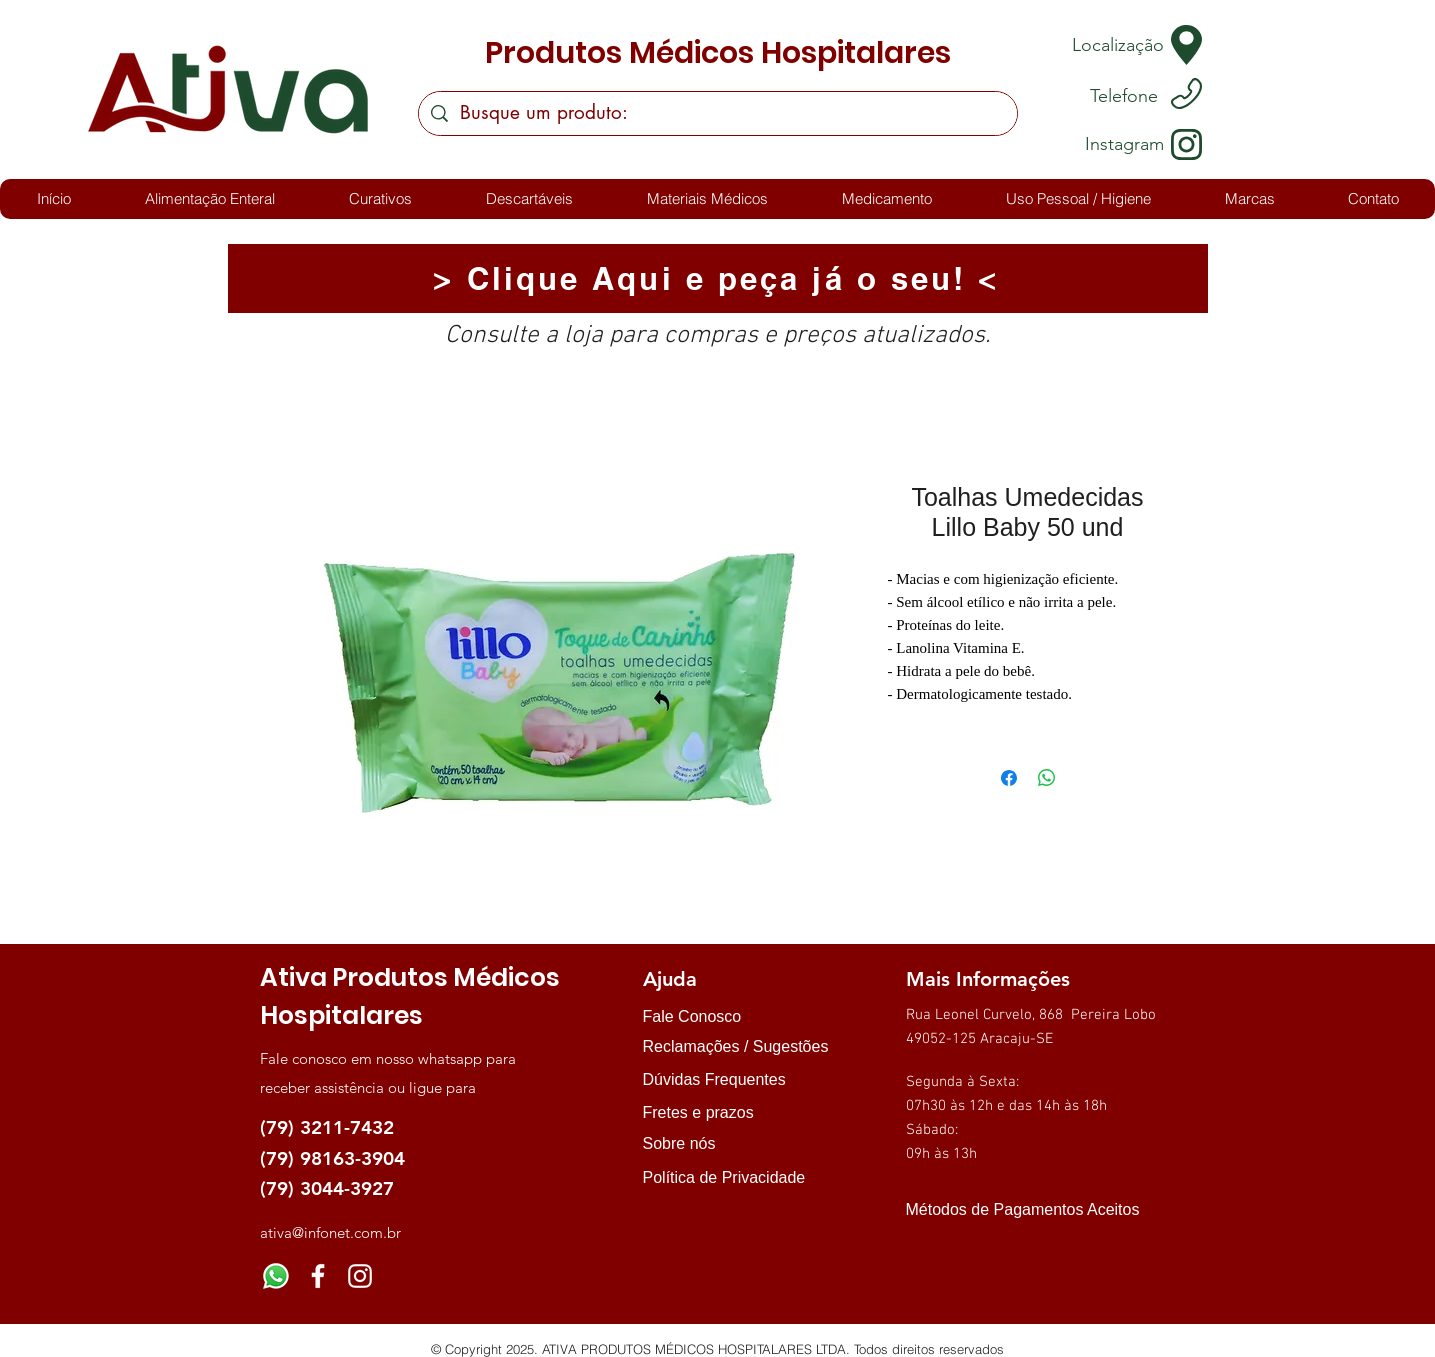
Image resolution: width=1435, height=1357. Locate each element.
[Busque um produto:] (717, 113)
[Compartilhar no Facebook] (1009, 778)
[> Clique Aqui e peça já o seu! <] (718, 278)
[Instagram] (360, 1276)
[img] (926, 1245)
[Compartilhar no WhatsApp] (1047, 778)
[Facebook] (318, 1276)
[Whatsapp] (276, 1276)
